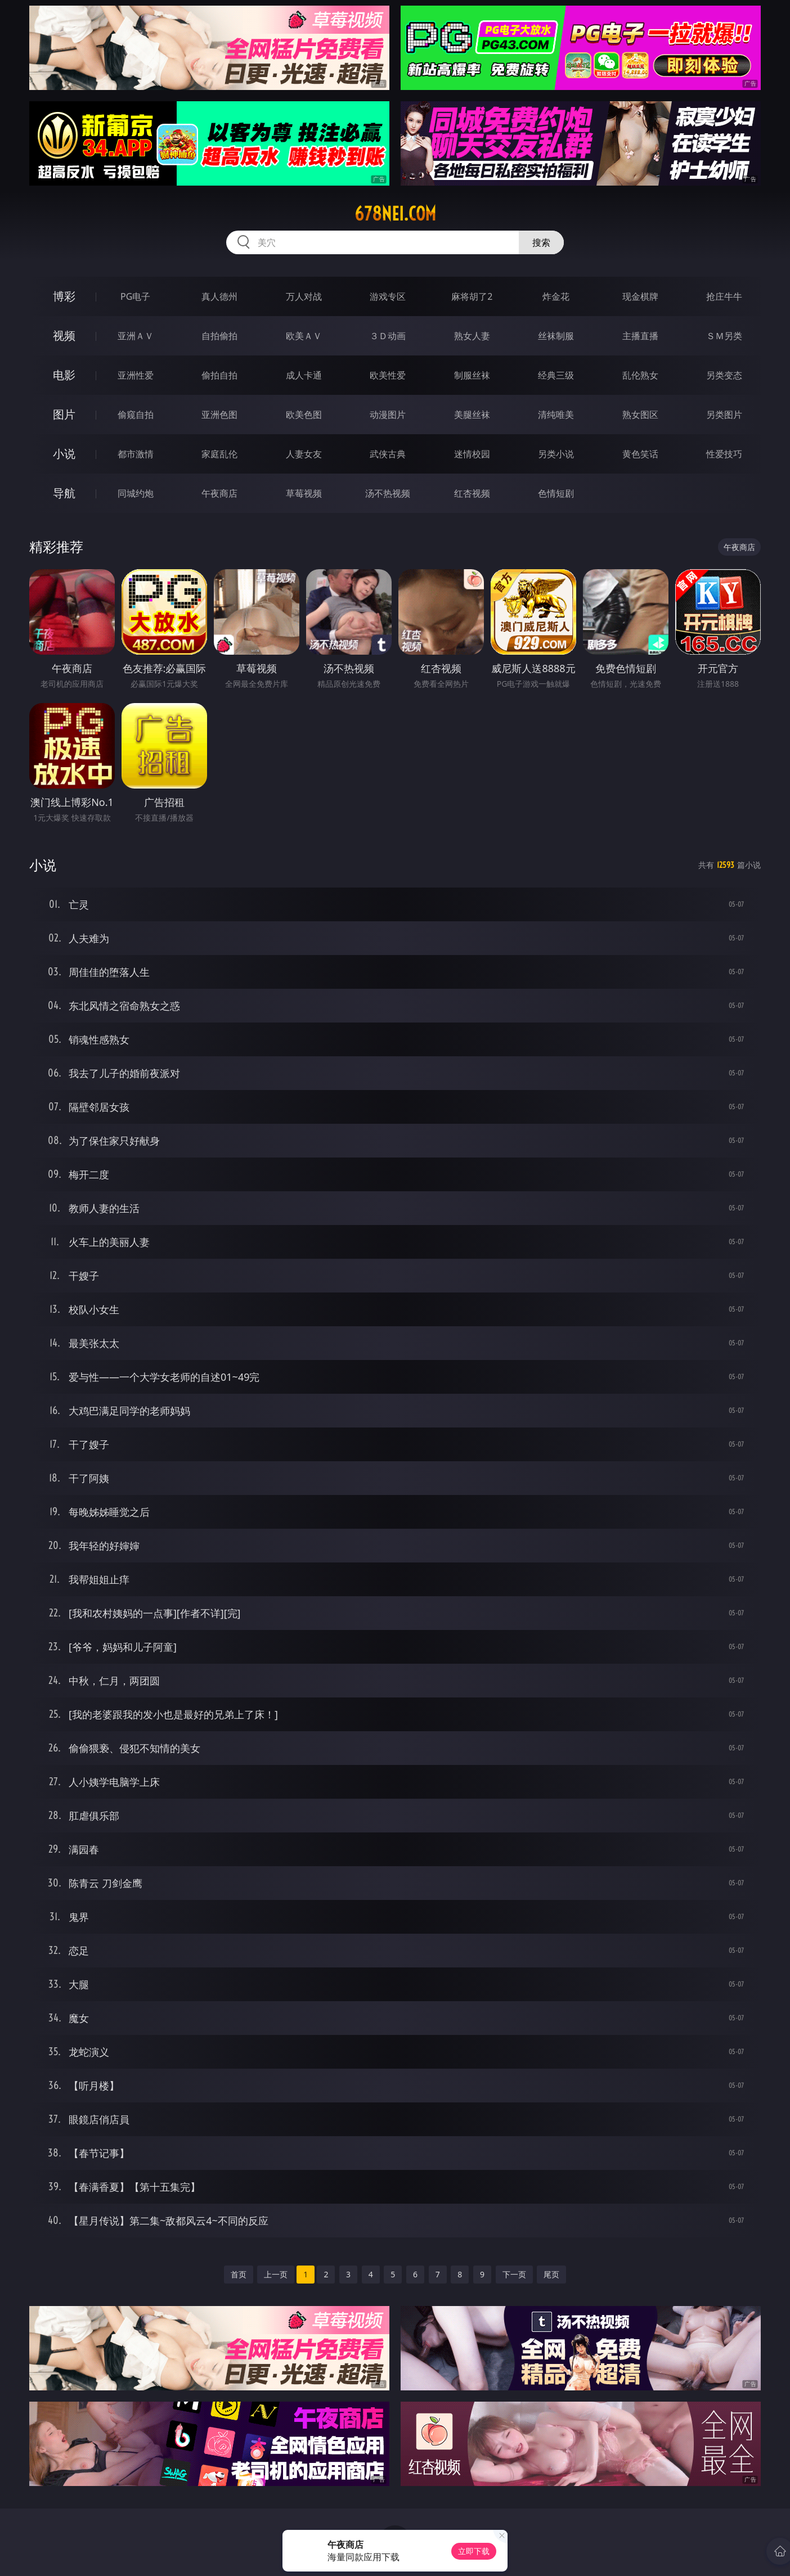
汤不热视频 (387, 493)
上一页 (276, 2274)
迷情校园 (472, 454)
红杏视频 (472, 493)
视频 (64, 335)
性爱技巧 (724, 454)
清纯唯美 (556, 414)
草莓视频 (304, 493)
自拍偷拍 (219, 336)
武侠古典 (388, 454)
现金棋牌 (640, 296)
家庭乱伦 (219, 454)
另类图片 (724, 414)
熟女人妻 (472, 336)
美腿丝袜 (472, 414)
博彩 (64, 296)
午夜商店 (219, 493)
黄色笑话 (640, 454)
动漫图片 (388, 414)
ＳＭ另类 (724, 336)
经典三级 (556, 375)
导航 (64, 493)
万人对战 (304, 296)
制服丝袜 (472, 375)
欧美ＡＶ (304, 336)
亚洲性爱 (136, 375)
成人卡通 (304, 375)
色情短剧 (556, 493)
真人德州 (219, 296)
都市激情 (136, 454)
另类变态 (724, 375)
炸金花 (555, 296)
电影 (64, 374)
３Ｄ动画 (388, 336)
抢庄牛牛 (724, 296)
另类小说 (556, 454)
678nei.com (395, 213)
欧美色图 (304, 414)
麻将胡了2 (471, 296)
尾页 (551, 2274)
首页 (238, 2274)
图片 (64, 414)
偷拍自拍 (219, 375)
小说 (64, 453)
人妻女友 (304, 454)
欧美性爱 (388, 375)
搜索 (541, 242)
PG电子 (135, 296)
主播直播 (640, 336)
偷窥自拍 (136, 414)
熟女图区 (640, 414)
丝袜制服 (556, 336)
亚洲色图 (219, 414)
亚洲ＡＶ (136, 336)
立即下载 (474, 2551)
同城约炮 (136, 493)
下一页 (514, 2274)
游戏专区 (388, 296)
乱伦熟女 (640, 375)
